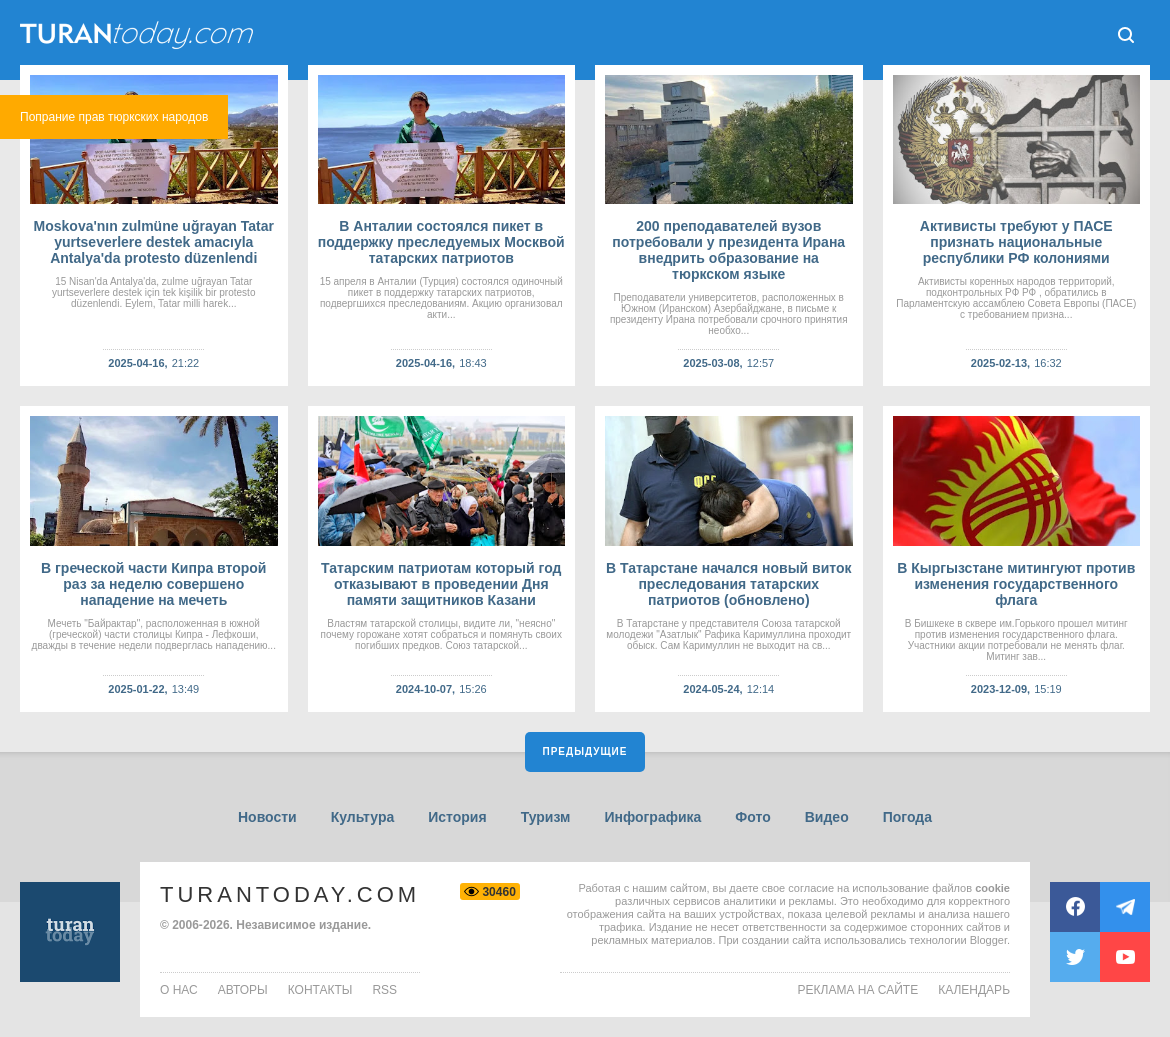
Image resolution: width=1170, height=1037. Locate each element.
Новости (267, 817)
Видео (827, 817)
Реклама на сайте (858, 990)
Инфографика (652, 817)
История (457, 817)
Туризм (546, 817)
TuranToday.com (290, 894)
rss (384, 990)
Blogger (988, 940)
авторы (243, 990)
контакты (320, 990)
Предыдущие (585, 751)
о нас (179, 990)
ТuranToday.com (139, 35)
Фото (752, 817)
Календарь (974, 990)
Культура (363, 817)
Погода (907, 817)
